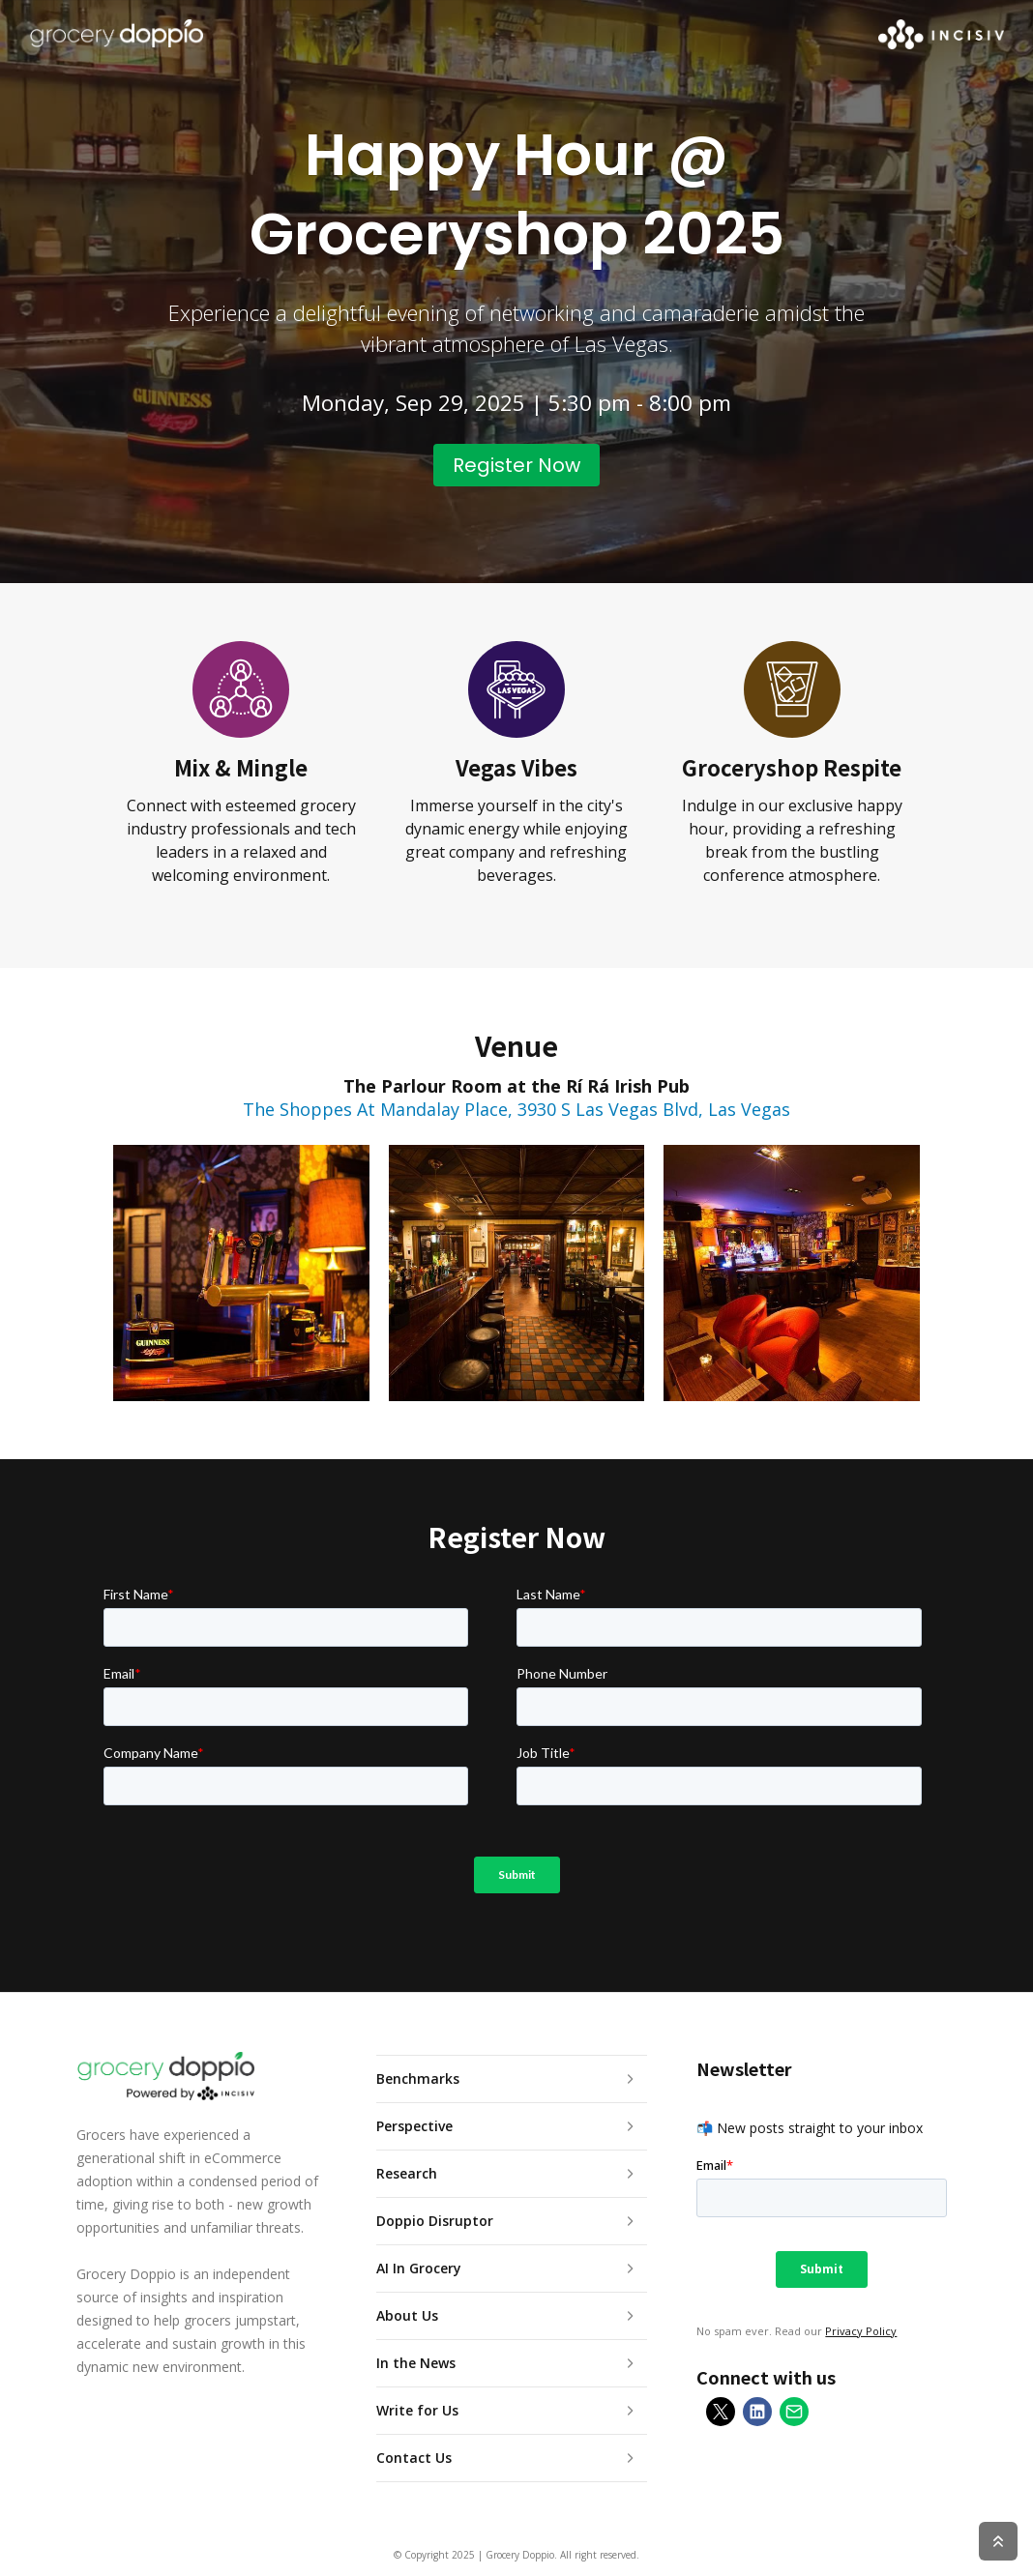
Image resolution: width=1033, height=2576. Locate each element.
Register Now (516, 465)
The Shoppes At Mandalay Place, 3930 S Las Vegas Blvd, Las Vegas (516, 1109)
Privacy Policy (861, 2331)
